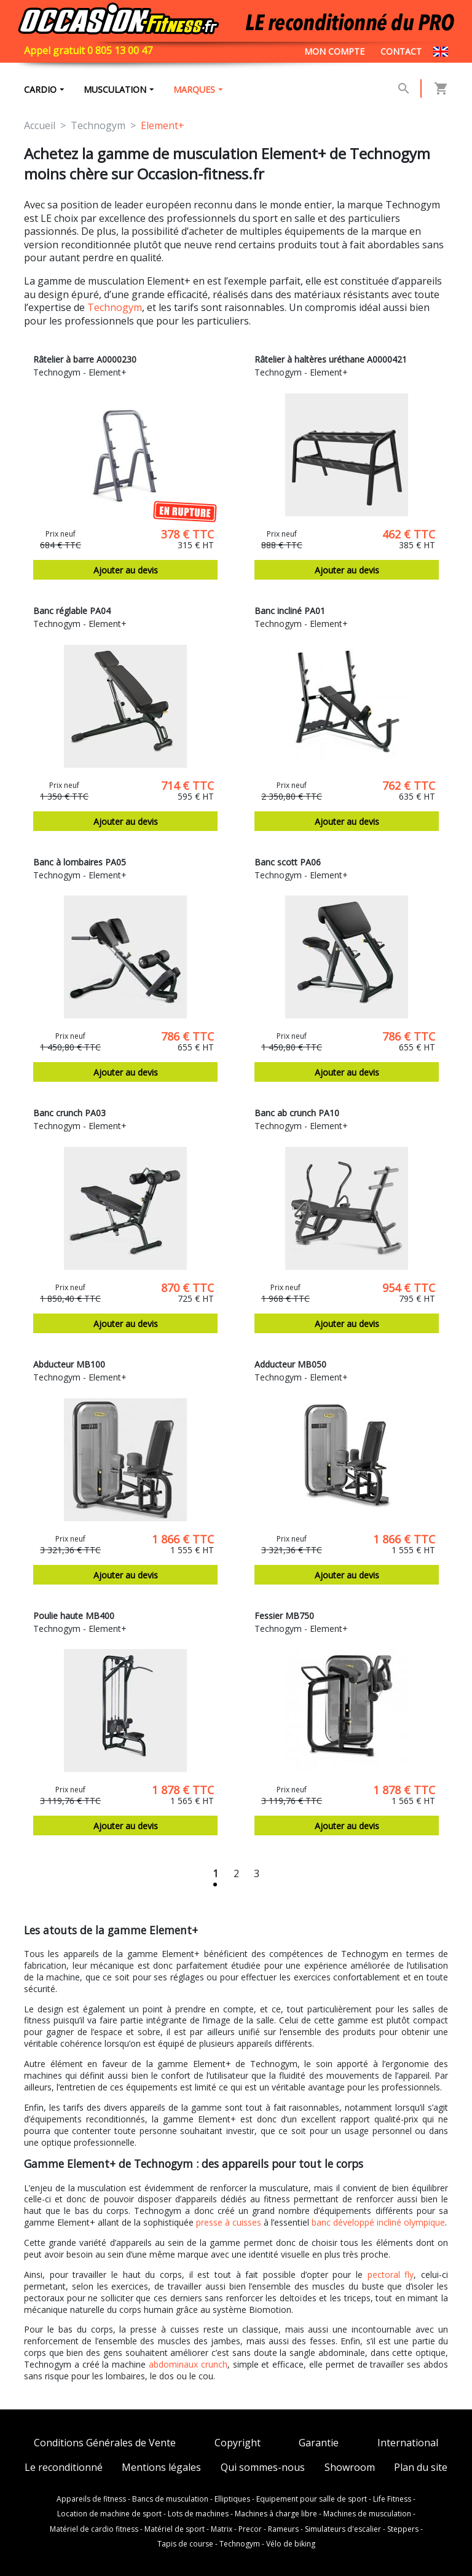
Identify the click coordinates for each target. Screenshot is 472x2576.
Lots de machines (198, 2514)
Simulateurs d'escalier (343, 2529)
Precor (250, 2529)
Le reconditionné (64, 2467)
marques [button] (194, 89)
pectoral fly (391, 2274)
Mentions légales (161, 2467)
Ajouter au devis (125, 570)
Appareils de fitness (91, 2499)
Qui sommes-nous (263, 2467)
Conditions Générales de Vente (105, 2442)
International (407, 2442)
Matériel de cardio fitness (94, 2529)
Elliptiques (232, 2499)
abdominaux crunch (188, 2364)
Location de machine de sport (109, 2514)
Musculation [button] (115, 89)
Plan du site (420, 2467)
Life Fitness (392, 2499)
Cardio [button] (40, 89)
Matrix (221, 2529)
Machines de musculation (367, 2514)
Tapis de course (185, 2544)
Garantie (319, 2442)
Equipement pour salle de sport (311, 2499)
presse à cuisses (228, 2222)
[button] (403, 88)
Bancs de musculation (170, 2499)
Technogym (114, 307)
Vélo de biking (290, 2544)
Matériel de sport (174, 2529)
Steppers (403, 2529)
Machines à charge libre (276, 2514)
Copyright (237, 2442)
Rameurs (283, 2529)
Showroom (349, 2467)
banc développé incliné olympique (378, 2222)
